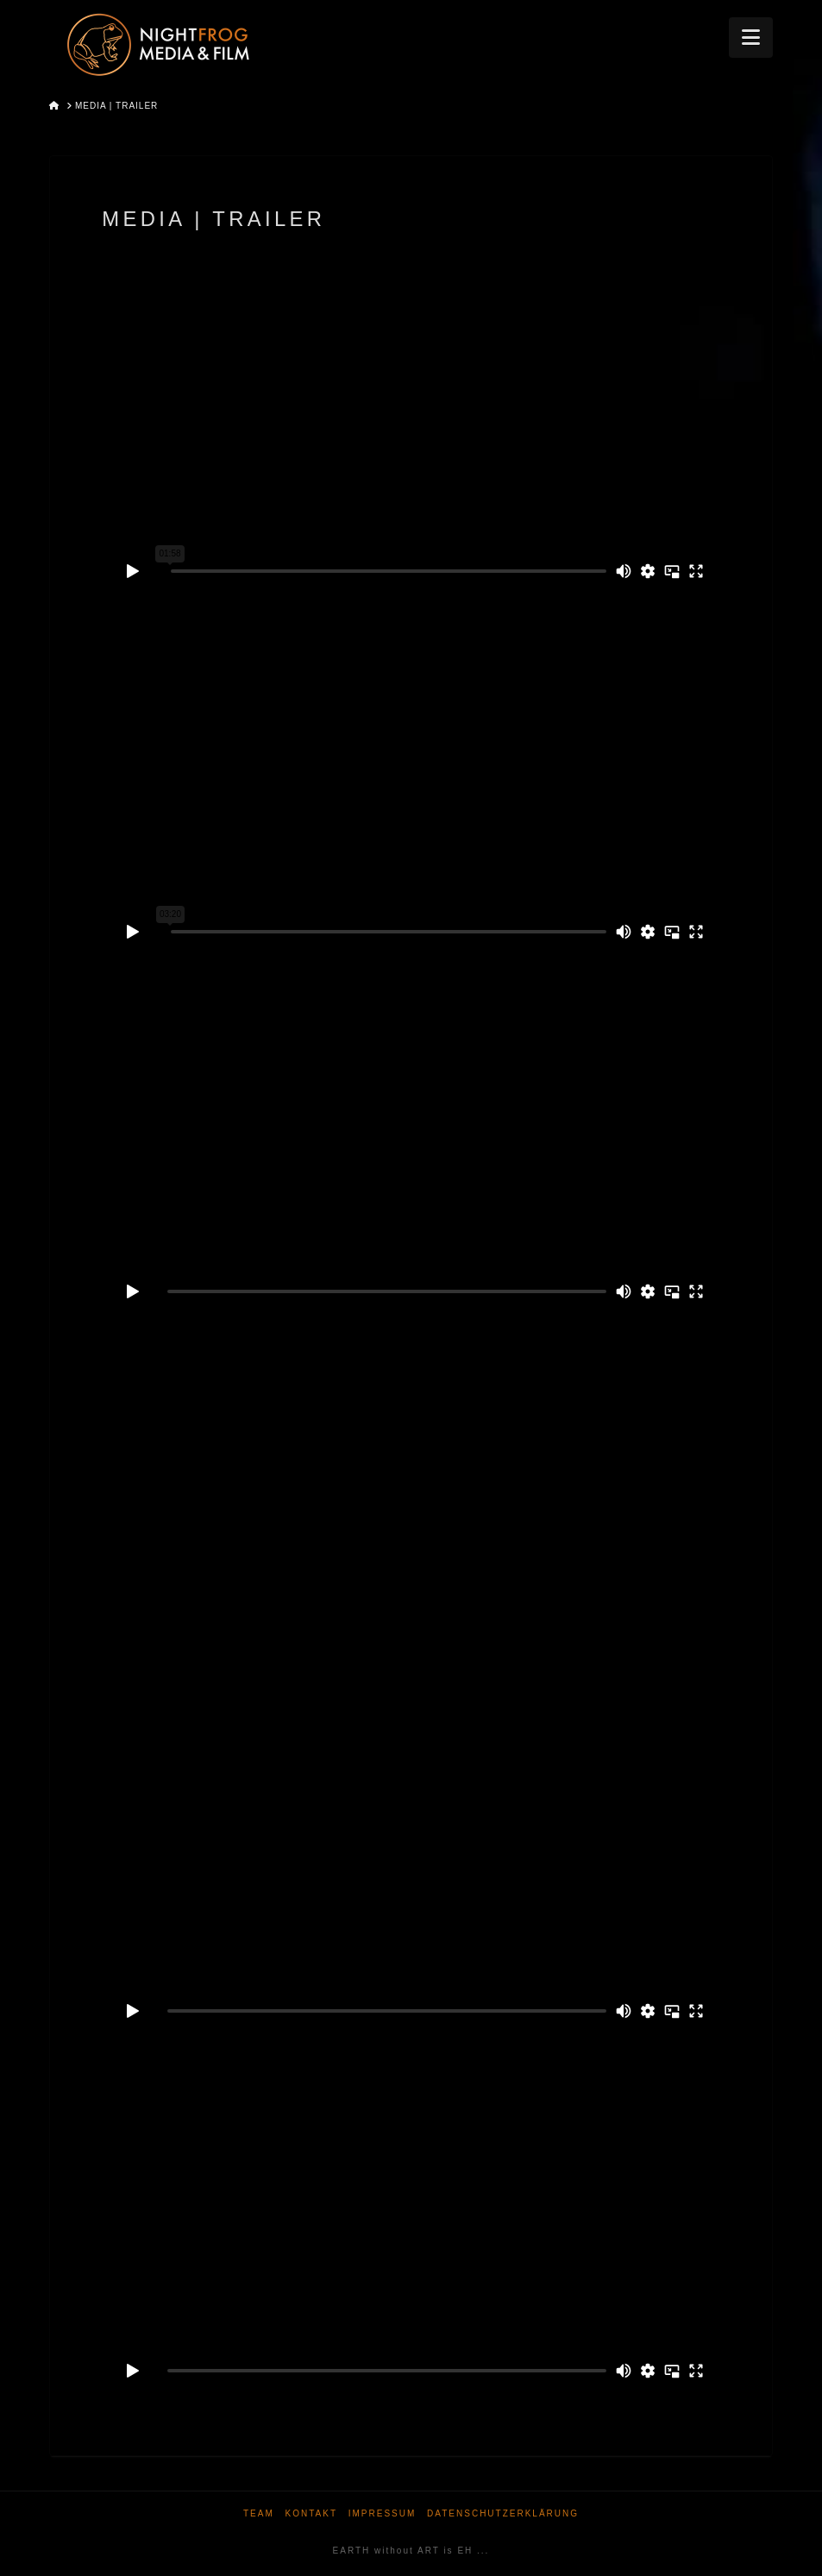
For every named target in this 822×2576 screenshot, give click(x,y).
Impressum (382, 2513)
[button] (751, 37)
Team (258, 2513)
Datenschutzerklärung (503, 2513)
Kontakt (311, 2513)
